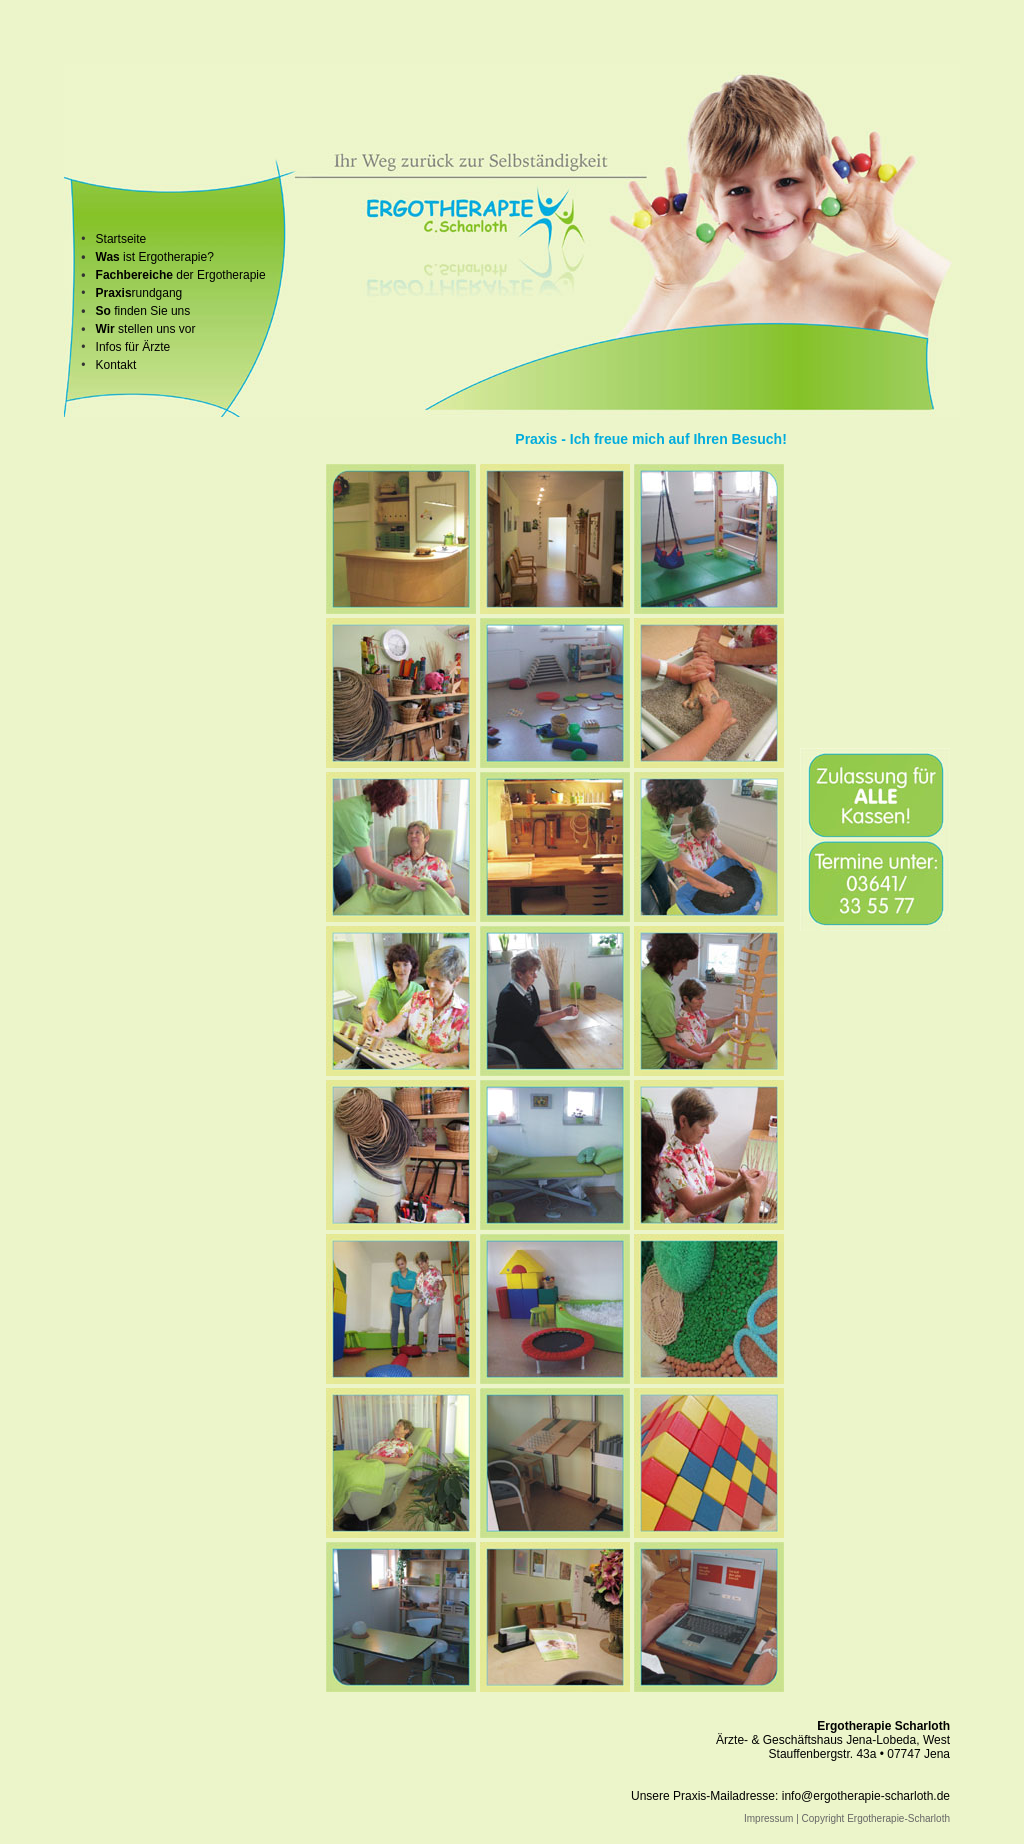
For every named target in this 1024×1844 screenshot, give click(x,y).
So (103, 311)
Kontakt (116, 365)
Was (108, 257)
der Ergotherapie (219, 275)
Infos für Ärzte (133, 347)
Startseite (121, 239)
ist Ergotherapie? (167, 257)
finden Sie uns (150, 311)
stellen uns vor (146, 329)
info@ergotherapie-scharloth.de (866, 1796)
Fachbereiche (134, 275)
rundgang (139, 293)
